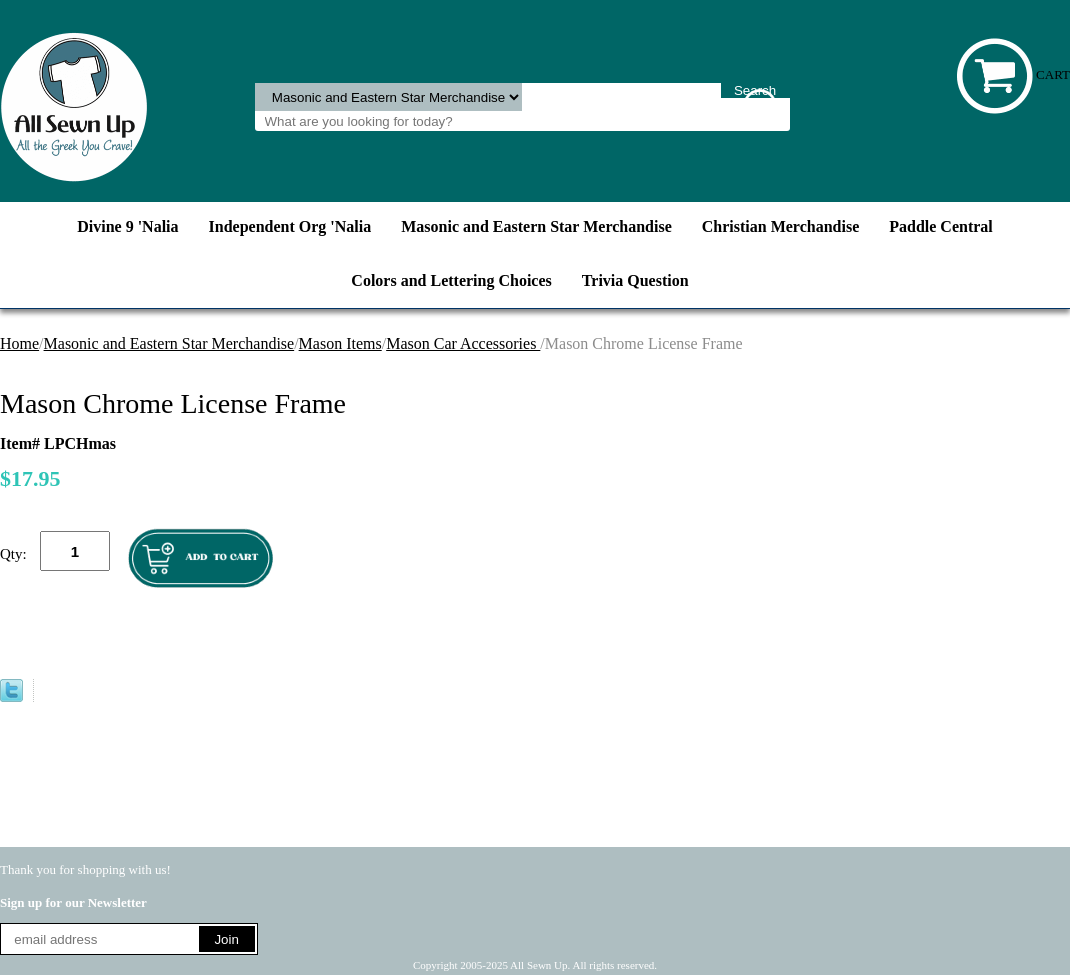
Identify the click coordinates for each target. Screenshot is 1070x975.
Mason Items (340, 343)
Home (19, 343)
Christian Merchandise (780, 226)
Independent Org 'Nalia (290, 226)
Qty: (13, 554)
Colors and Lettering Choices (451, 280)
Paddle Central (941, 226)
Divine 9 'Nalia (127, 226)
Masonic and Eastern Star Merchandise (536, 226)
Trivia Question (635, 280)
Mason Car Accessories (463, 343)
